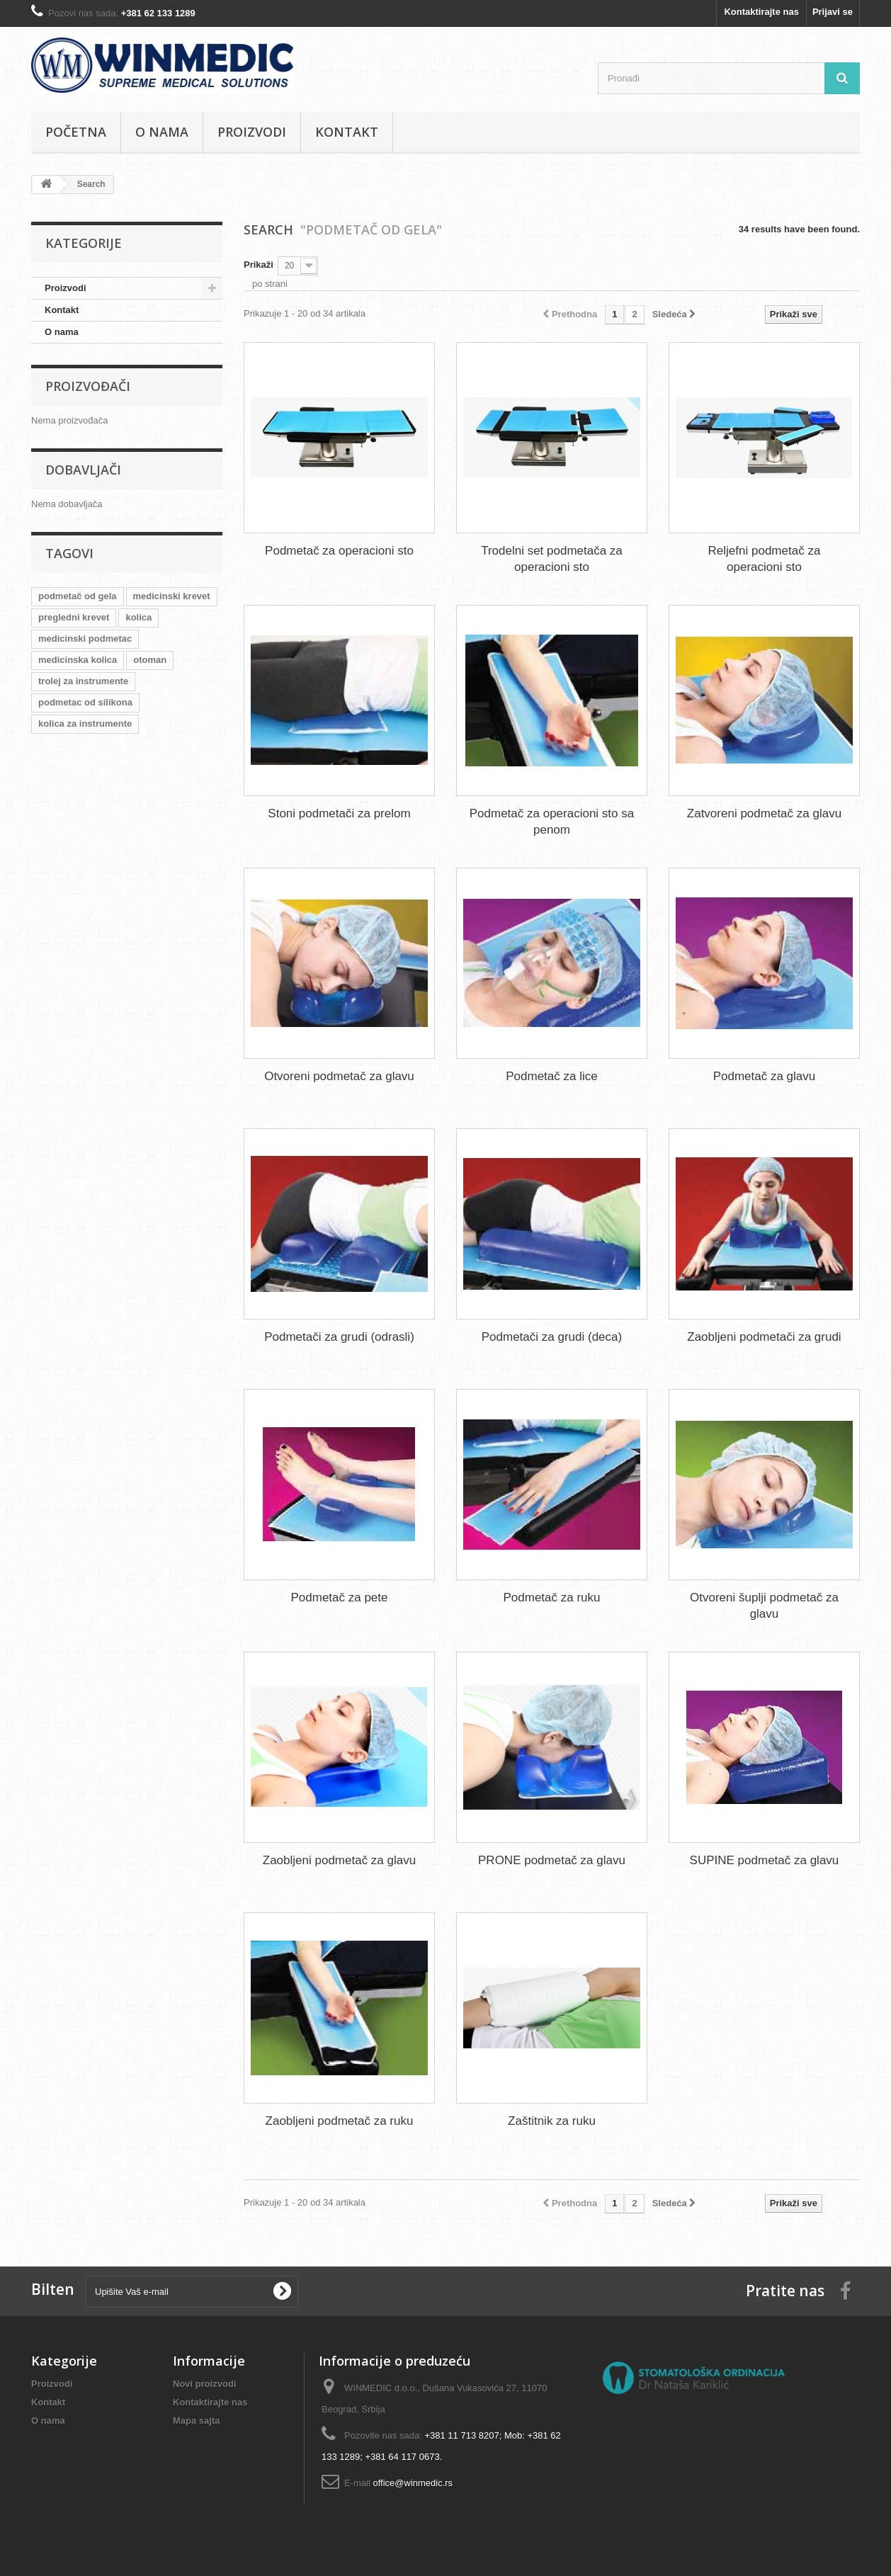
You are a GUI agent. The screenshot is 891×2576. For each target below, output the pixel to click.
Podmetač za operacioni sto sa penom (552, 821)
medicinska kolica (77, 659)
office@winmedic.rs (413, 2483)
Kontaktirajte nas (761, 11)
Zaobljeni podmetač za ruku (340, 2121)
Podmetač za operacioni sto (339, 550)
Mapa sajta (196, 2420)
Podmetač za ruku (551, 1597)
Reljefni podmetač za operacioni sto (764, 559)
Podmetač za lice (551, 1076)
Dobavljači (83, 469)
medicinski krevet (171, 596)
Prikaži (258, 264)
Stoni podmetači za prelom (339, 813)
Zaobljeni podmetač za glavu (339, 1860)
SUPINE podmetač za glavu (764, 1860)
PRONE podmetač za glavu (551, 1860)
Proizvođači (87, 386)
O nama (161, 131)
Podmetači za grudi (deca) (552, 1337)
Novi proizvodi (205, 2383)
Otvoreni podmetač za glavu (339, 1076)
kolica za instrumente (85, 723)
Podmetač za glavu (764, 1076)
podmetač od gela (77, 596)
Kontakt (346, 131)
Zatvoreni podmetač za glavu (764, 813)
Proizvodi (251, 131)
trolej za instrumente (83, 681)
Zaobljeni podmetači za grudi (764, 1337)
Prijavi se (832, 11)
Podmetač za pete (338, 1597)
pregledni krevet (73, 617)
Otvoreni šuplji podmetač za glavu (764, 1606)
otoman (149, 659)
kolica (138, 617)
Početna (75, 131)
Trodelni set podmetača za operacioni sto (552, 559)
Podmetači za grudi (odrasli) (339, 1337)
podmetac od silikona (85, 702)
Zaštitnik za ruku (552, 2121)
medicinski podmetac (85, 638)
